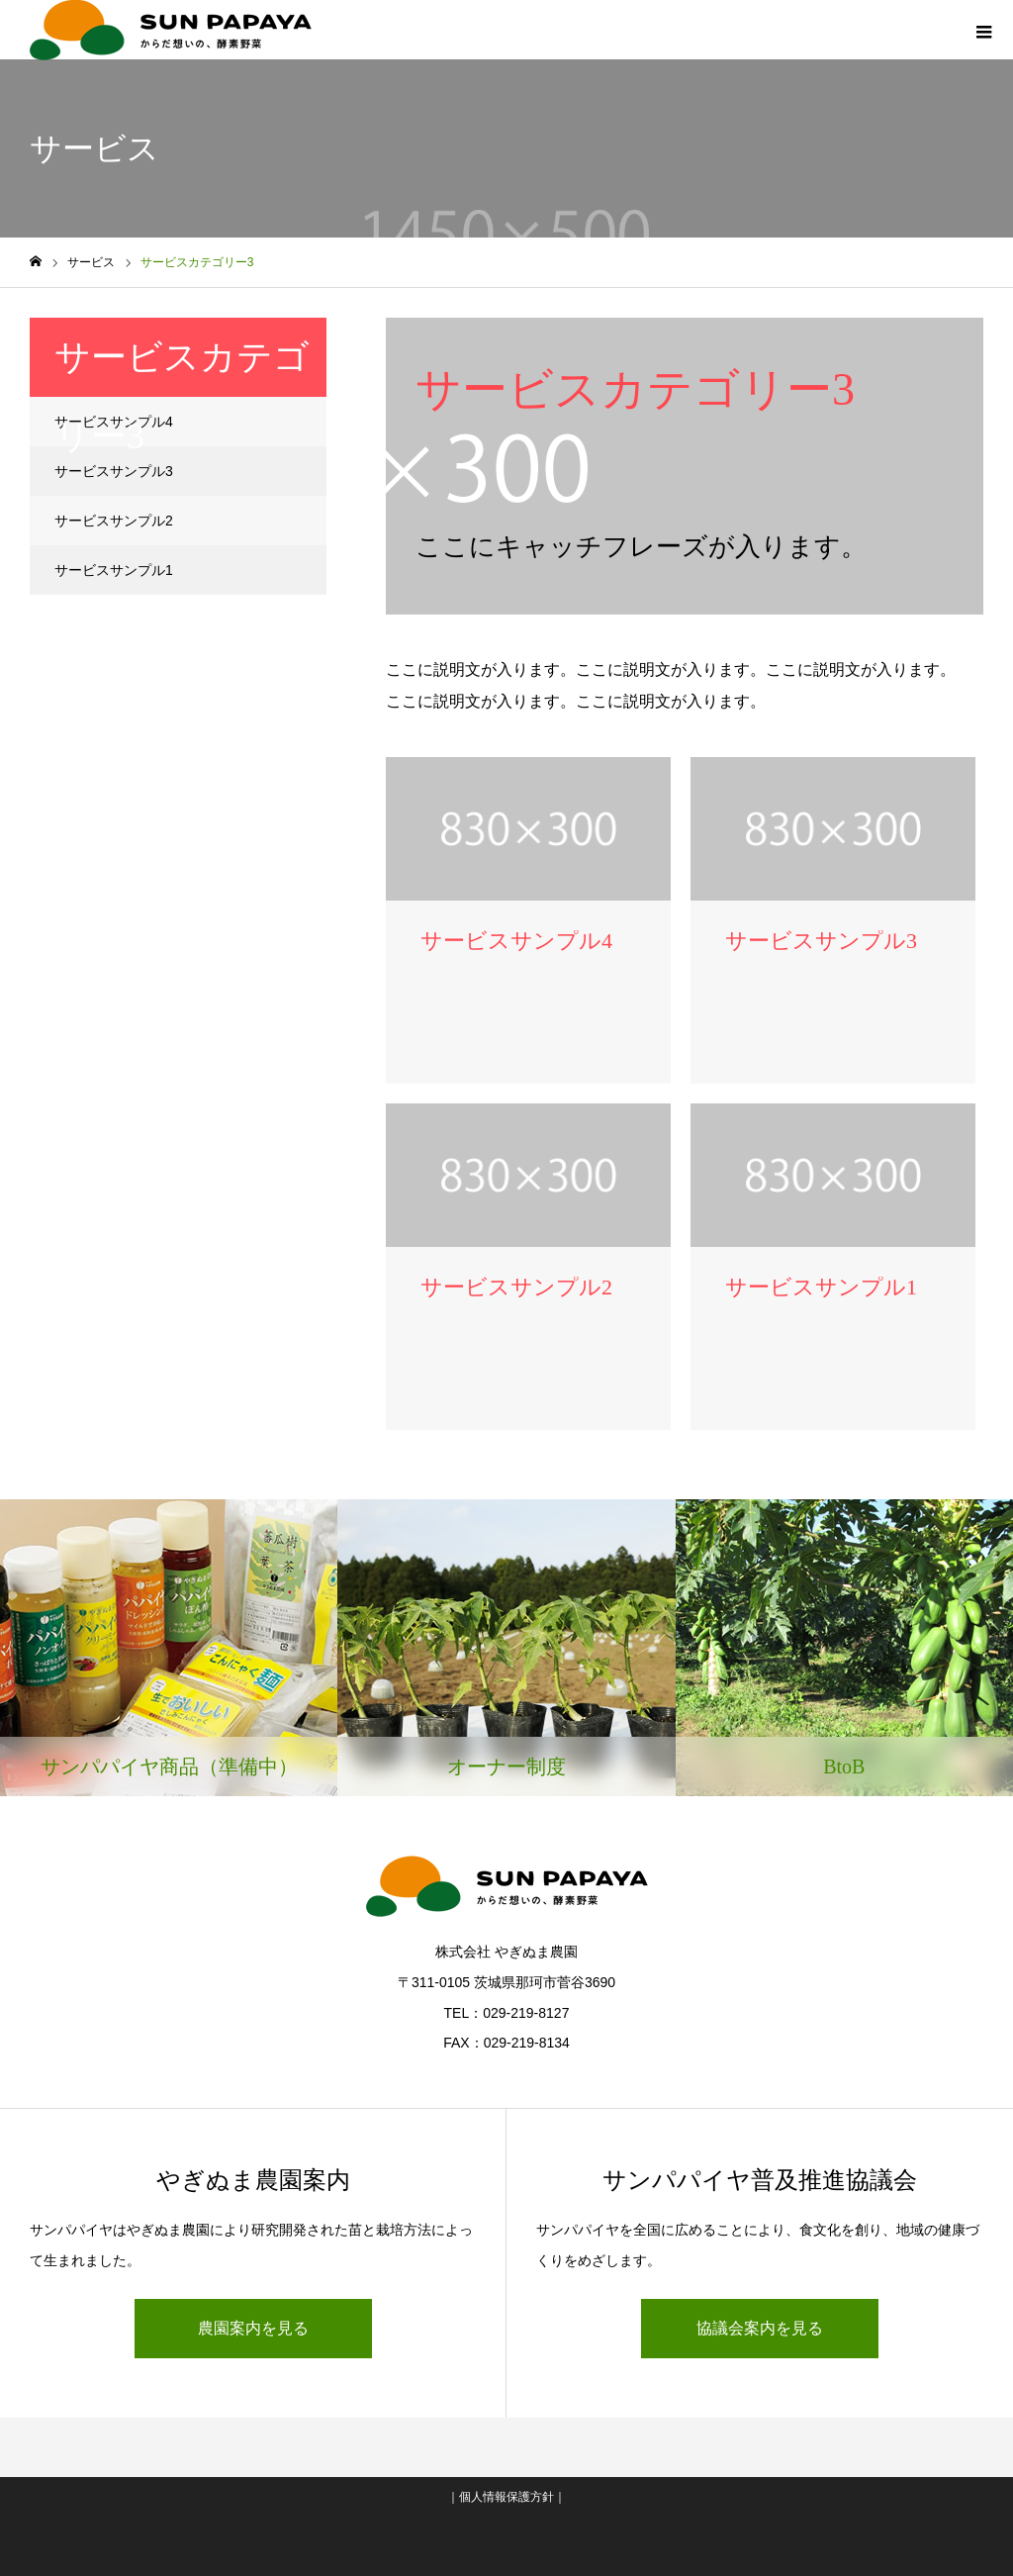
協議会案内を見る (759, 2328)
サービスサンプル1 (113, 570)
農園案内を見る (253, 2328)
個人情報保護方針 (506, 2497)
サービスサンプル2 (113, 520)
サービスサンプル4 (113, 421)
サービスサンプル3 (113, 471)
